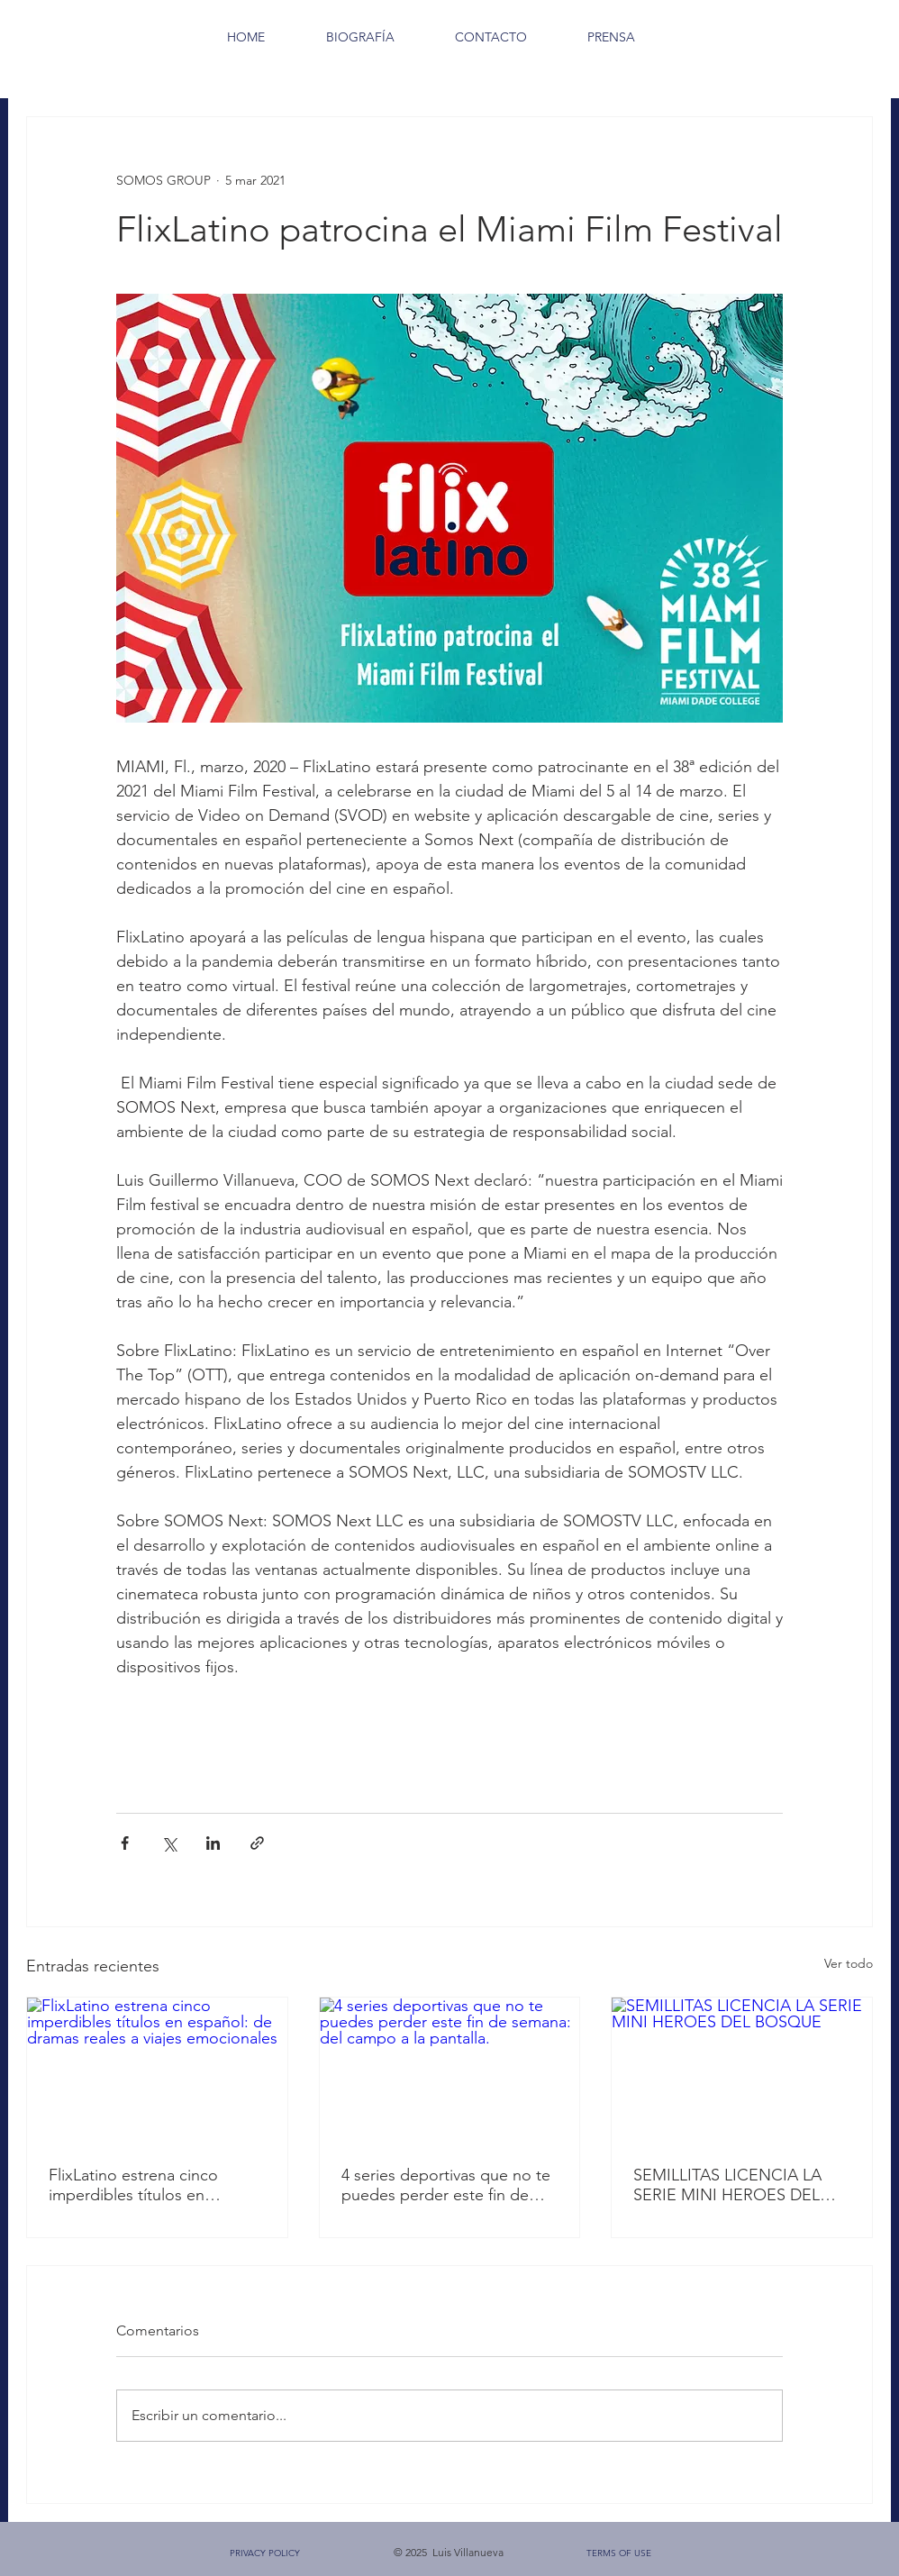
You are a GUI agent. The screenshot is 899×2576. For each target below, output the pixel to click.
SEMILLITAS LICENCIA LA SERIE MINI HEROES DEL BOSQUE (727, 2185)
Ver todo (848, 1963)
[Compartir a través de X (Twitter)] (168, 1843)
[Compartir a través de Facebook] (124, 1843)
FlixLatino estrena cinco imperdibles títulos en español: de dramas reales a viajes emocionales (149, 2185)
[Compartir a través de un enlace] (257, 1843)
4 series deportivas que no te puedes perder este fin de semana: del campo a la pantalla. (445, 2185)
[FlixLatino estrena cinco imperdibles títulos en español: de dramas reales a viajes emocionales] (157, 2071)
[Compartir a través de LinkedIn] (213, 1843)
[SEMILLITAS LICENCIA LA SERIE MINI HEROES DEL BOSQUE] (742, 2071)
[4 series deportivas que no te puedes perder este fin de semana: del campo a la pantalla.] (450, 2071)
